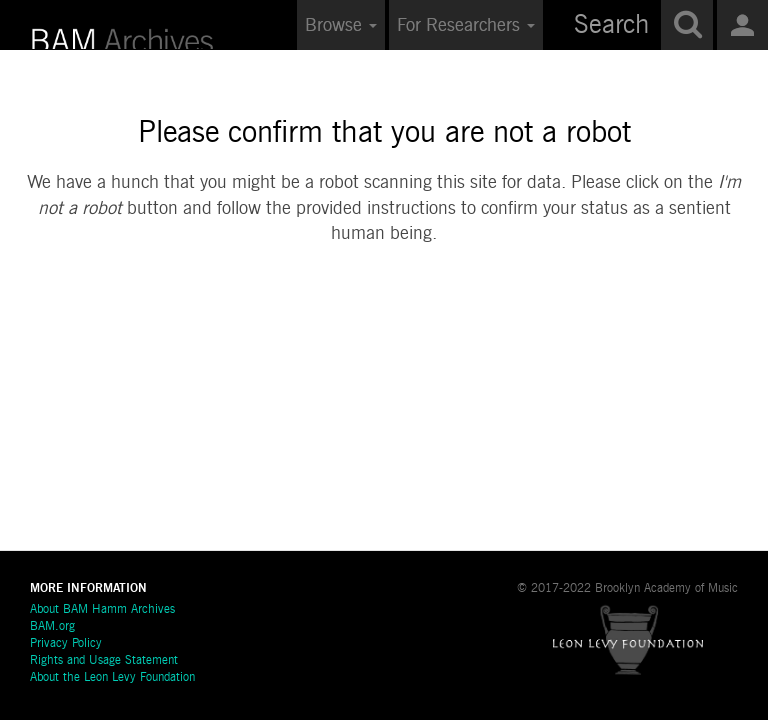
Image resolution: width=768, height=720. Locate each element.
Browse (341, 26)
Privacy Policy (66, 644)
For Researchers (466, 26)
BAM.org (52, 627)
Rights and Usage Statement (104, 661)
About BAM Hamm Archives (102, 610)
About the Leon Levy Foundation (112, 678)
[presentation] (428, 326)
